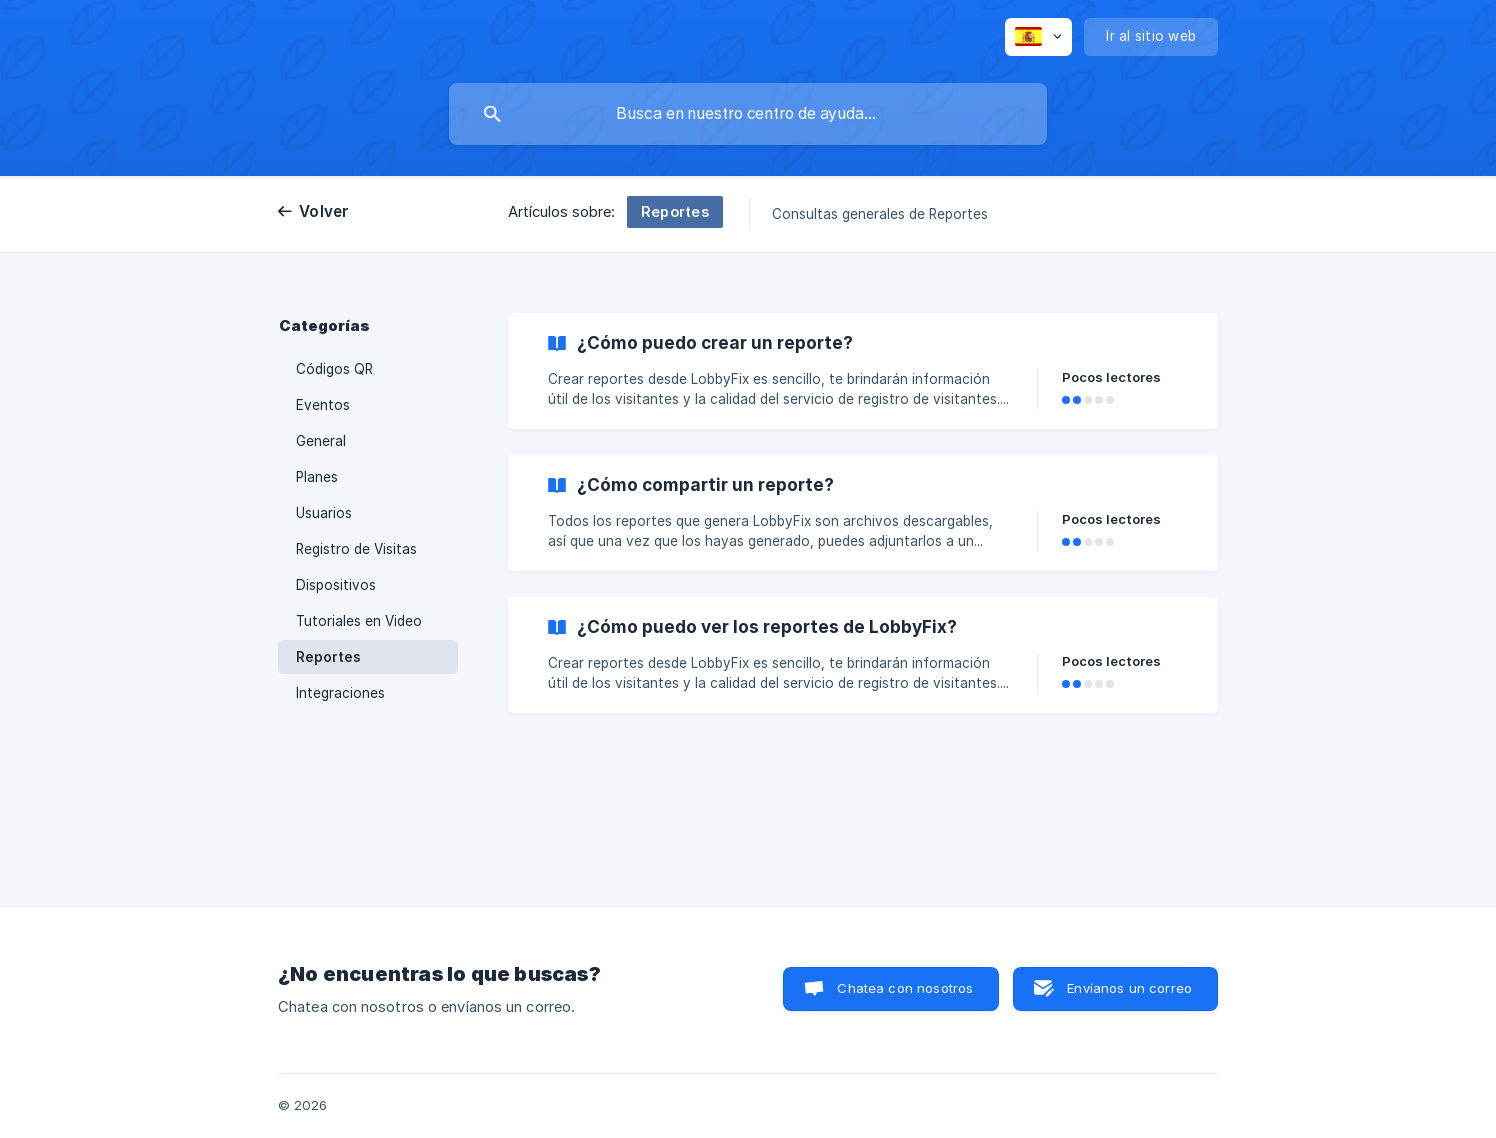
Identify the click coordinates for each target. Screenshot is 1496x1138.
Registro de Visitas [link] (356, 549)
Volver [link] (324, 211)
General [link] (321, 441)
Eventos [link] (323, 405)
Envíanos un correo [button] (1129, 988)
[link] (863, 371)
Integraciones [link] (340, 693)
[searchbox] (748, 114)
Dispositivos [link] (336, 585)
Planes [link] (317, 477)
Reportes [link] (328, 657)
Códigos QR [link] (334, 369)
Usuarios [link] (324, 513)
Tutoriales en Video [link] (359, 621)
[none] (1038, 37)
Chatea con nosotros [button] (905, 988)
